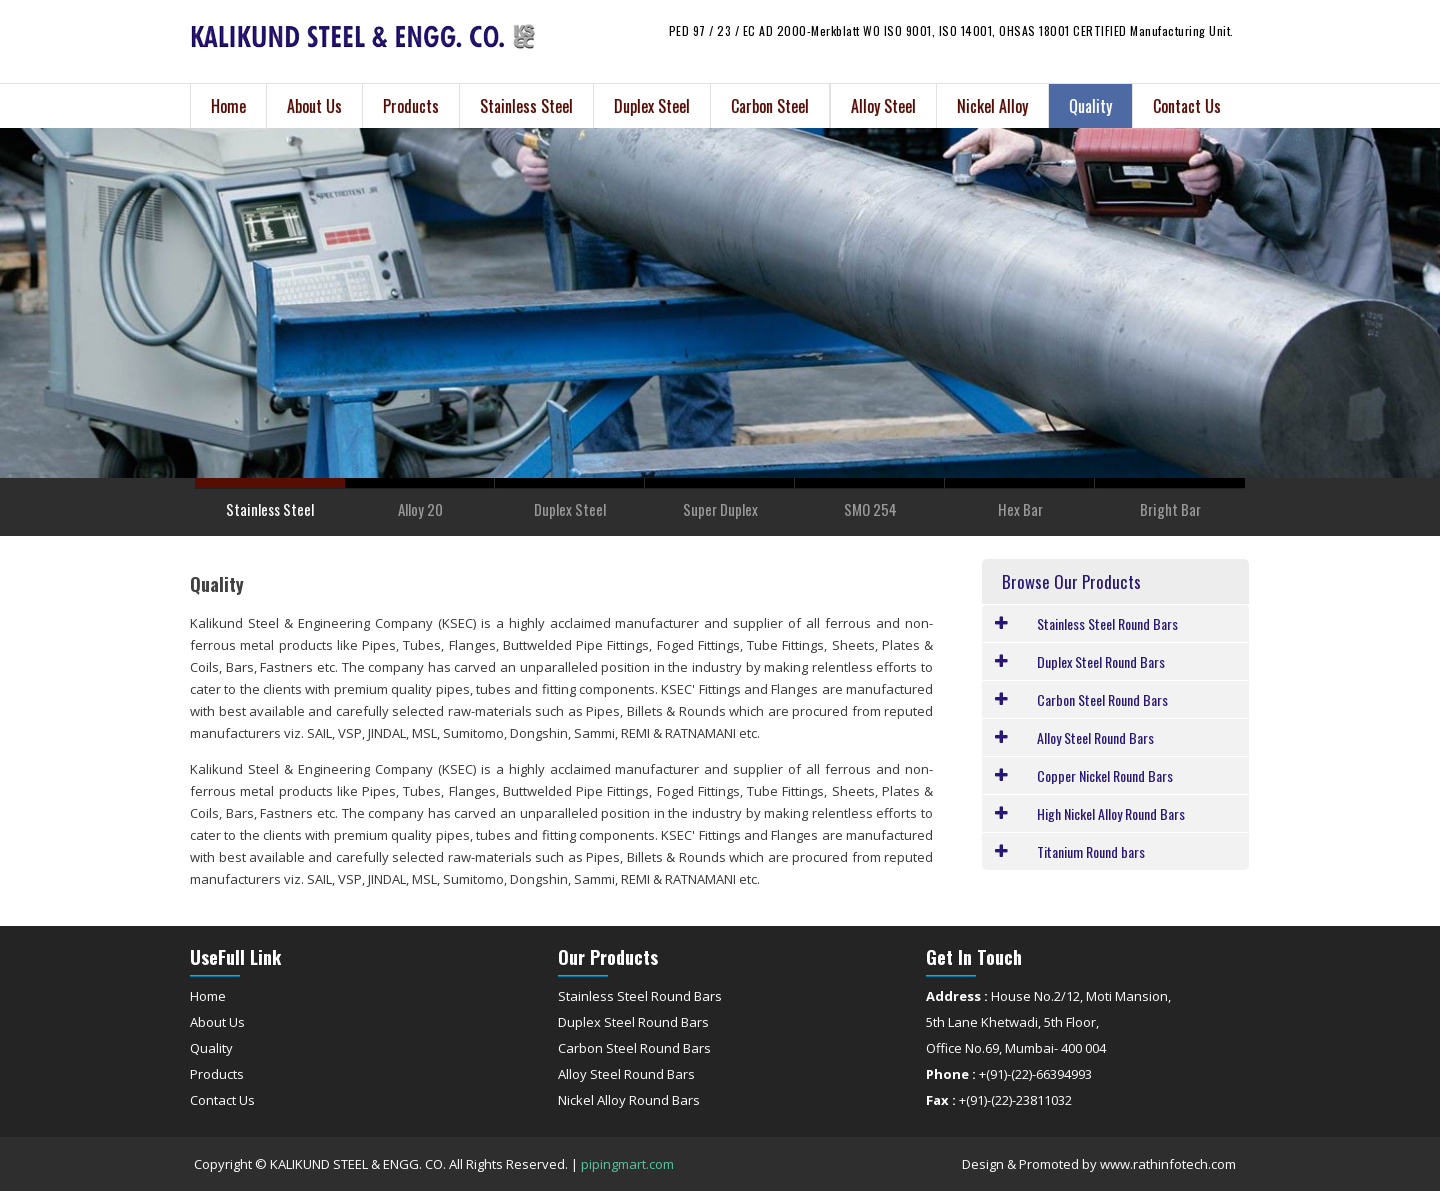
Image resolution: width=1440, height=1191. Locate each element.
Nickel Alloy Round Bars (629, 1100)
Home (228, 106)
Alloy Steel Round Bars (626, 1074)
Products (411, 106)
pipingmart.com (627, 1164)
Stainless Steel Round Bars (640, 996)
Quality (1090, 106)
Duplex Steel (652, 106)
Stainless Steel (526, 106)
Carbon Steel (770, 106)
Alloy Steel (883, 106)
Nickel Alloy (992, 106)
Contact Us (1187, 106)
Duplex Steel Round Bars (633, 1022)
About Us (314, 106)
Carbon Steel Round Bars (634, 1048)
